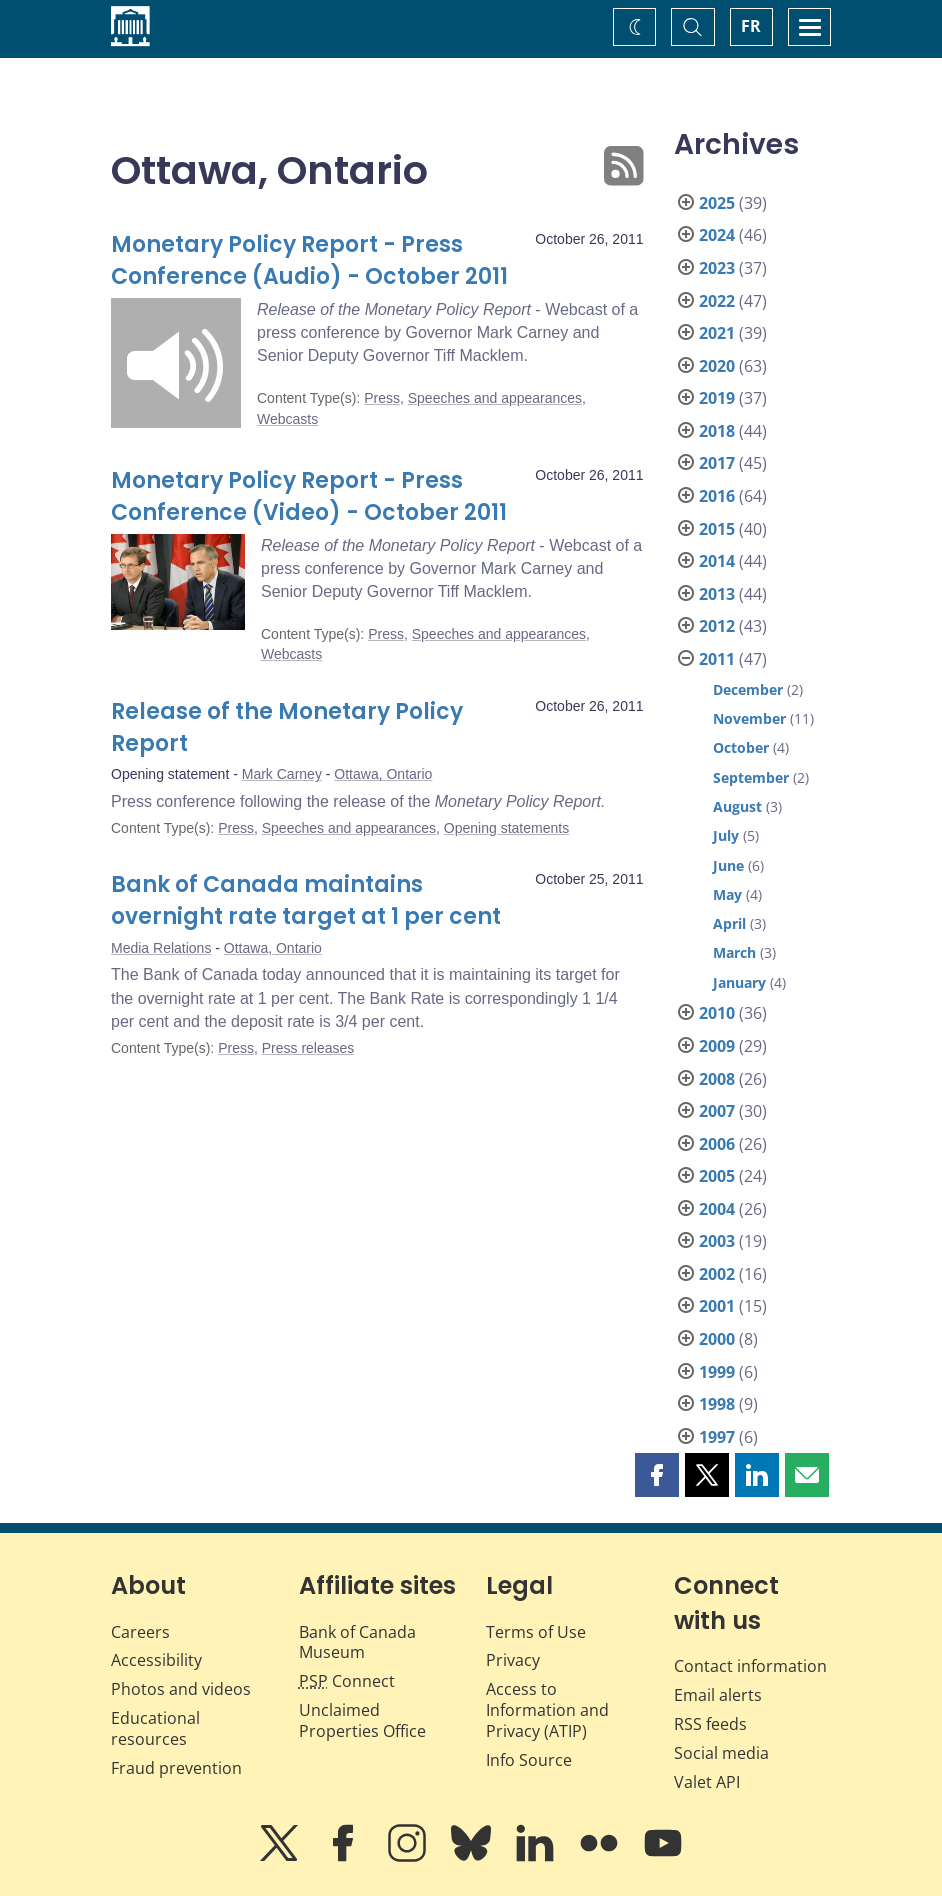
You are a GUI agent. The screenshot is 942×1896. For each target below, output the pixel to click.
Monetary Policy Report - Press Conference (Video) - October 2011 (309, 496)
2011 (717, 659)
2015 (717, 529)
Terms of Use (536, 1632)
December (748, 689)
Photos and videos (181, 1689)
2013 (717, 594)
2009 (717, 1046)
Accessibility (156, 1660)
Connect (347, 1681)
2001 (717, 1306)
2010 (717, 1013)
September (751, 777)
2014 (717, 561)
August (737, 806)
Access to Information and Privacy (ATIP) (547, 1710)
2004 (717, 1209)
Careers (140, 1632)
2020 (717, 366)
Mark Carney (282, 774)
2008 (717, 1079)
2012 (717, 626)
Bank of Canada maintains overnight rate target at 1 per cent (306, 900)
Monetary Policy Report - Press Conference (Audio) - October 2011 (309, 260)
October (741, 747)
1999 (717, 1372)
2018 (717, 431)
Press (382, 398)
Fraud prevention (176, 1768)
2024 (717, 235)
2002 (717, 1274)
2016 (717, 496)
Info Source (529, 1760)
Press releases (308, 1048)
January (739, 982)
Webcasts (287, 419)
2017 (717, 463)
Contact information (750, 1666)
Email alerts (718, 1695)
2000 (717, 1339)
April (729, 923)
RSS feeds (710, 1724)
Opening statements (506, 828)
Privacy (513, 1660)
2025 (717, 203)
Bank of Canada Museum (357, 1642)
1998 (717, 1404)
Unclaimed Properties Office (362, 1720)
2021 (717, 333)
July (726, 835)
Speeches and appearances (495, 398)
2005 (717, 1176)
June (728, 865)
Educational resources (155, 1728)
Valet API (707, 1782)
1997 (717, 1437)
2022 (717, 301)
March (734, 952)
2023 (717, 268)
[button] (657, 1475)
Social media (721, 1753)
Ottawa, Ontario (383, 774)
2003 (717, 1241)
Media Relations (161, 948)
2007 (717, 1111)
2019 (717, 398)
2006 (717, 1144)
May (727, 894)
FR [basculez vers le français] (751, 26)
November (749, 718)
